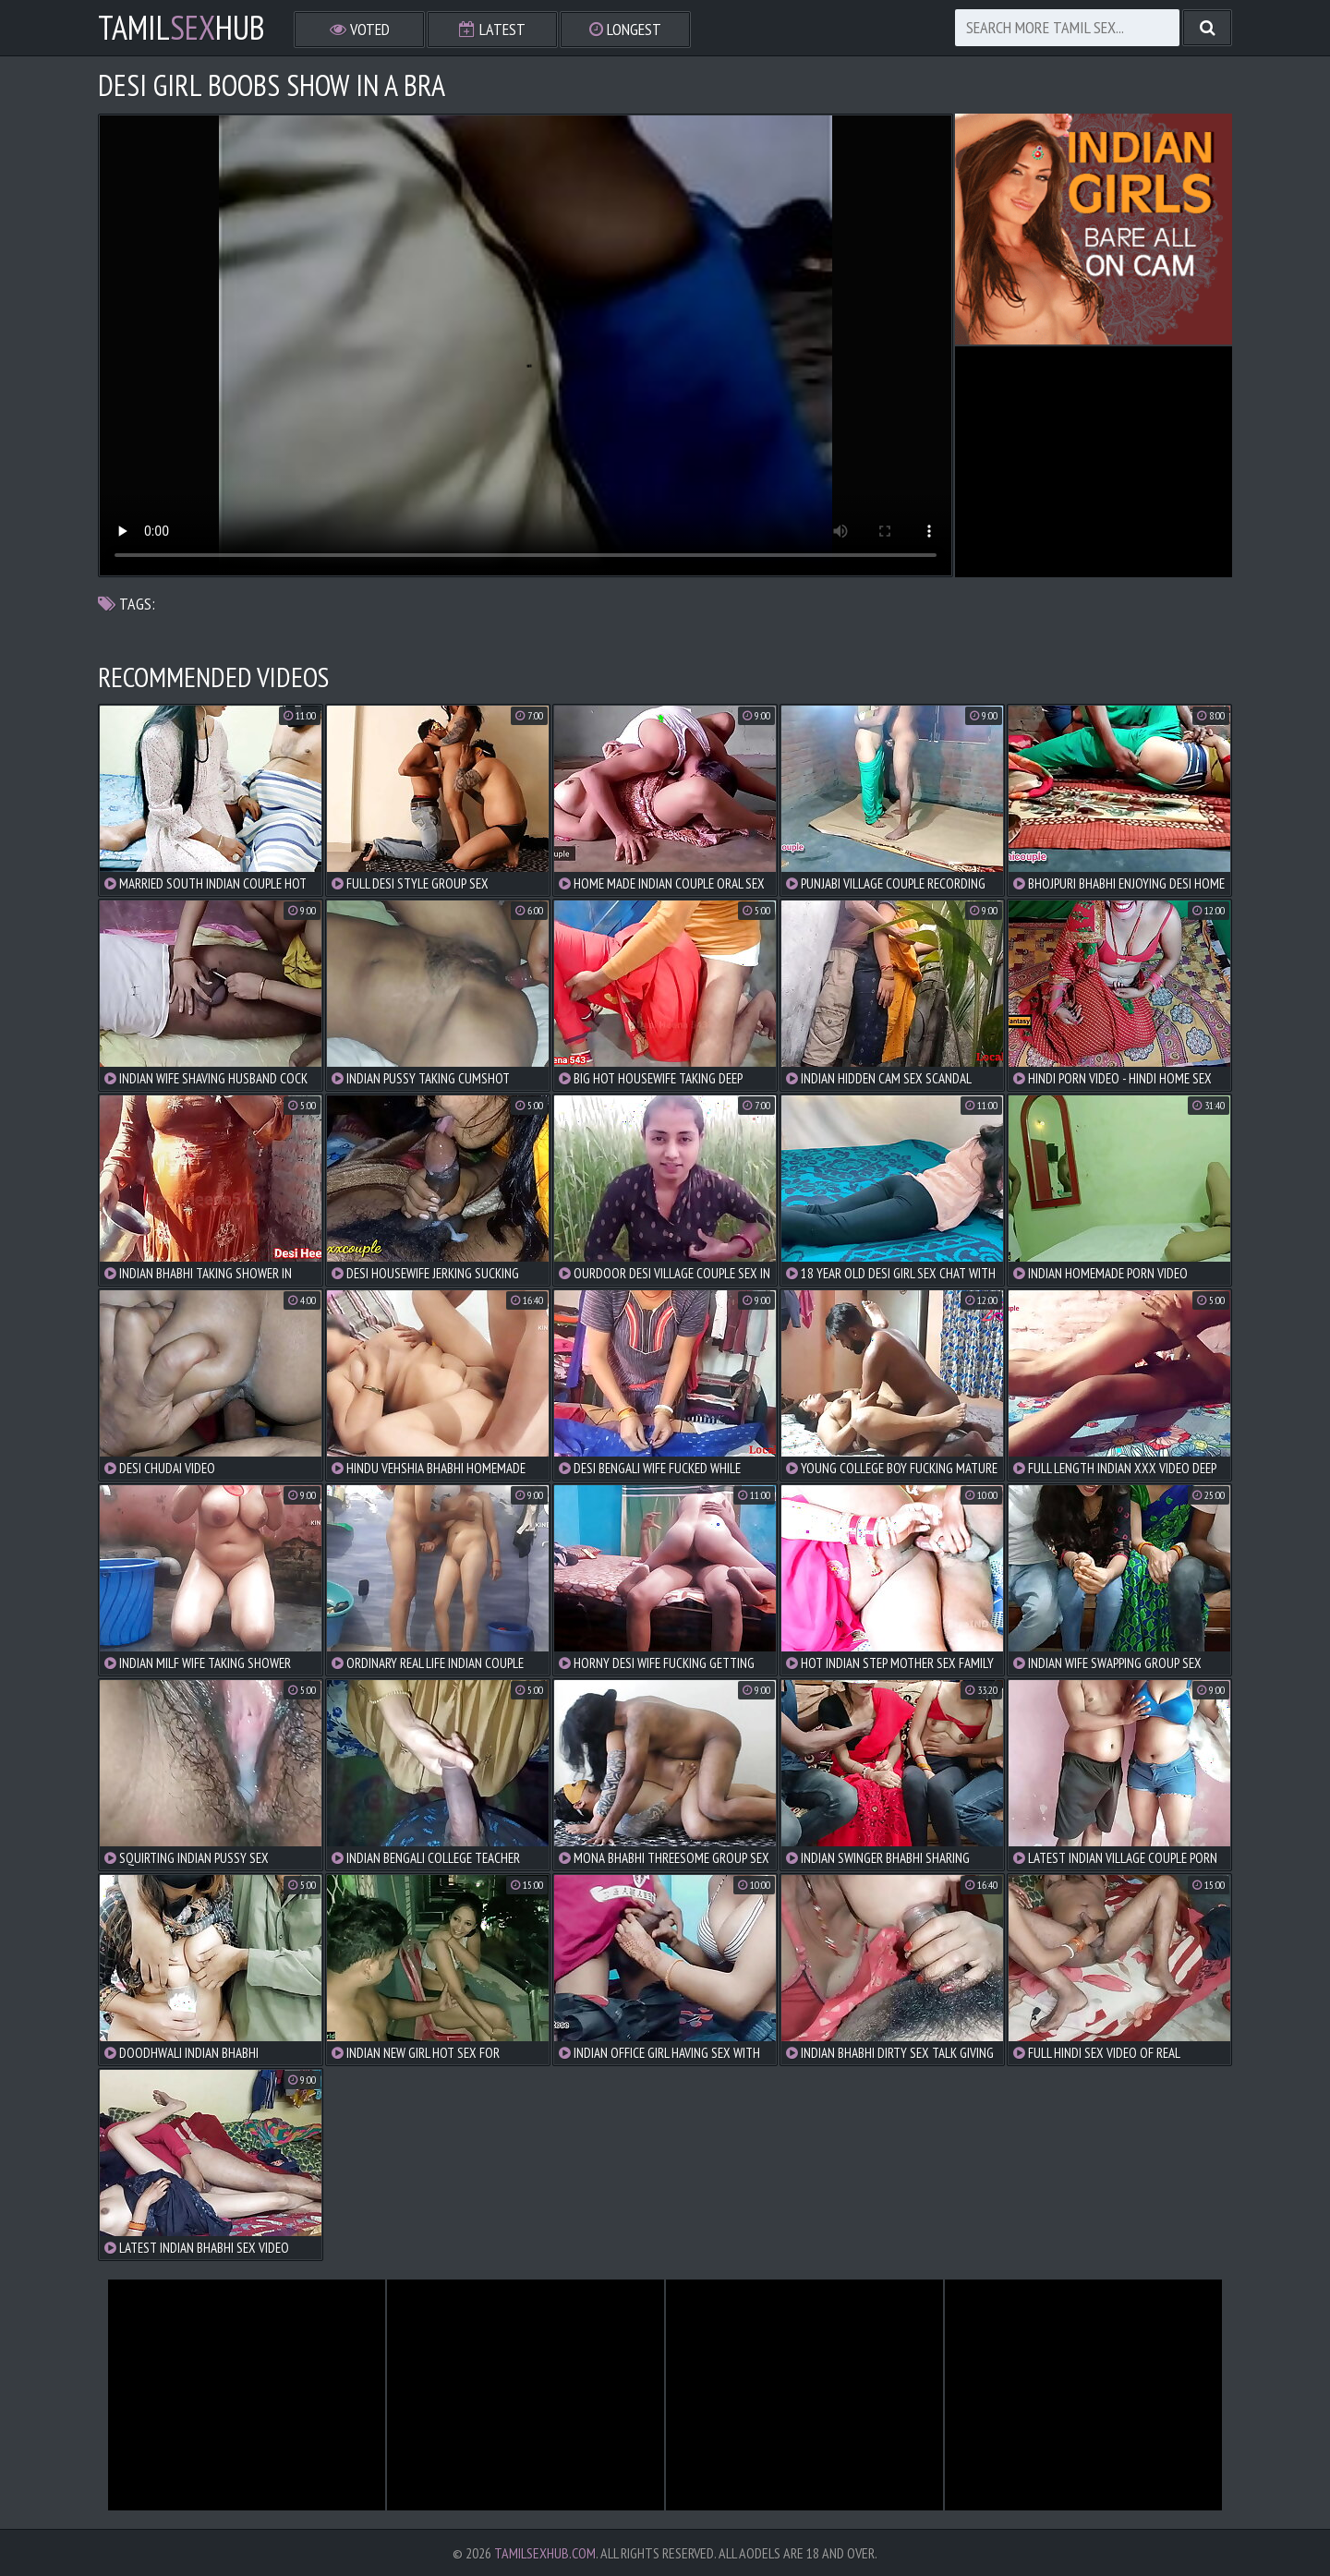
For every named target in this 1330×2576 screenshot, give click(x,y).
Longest (625, 29)
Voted (360, 29)
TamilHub (181, 27)
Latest (492, 29)
